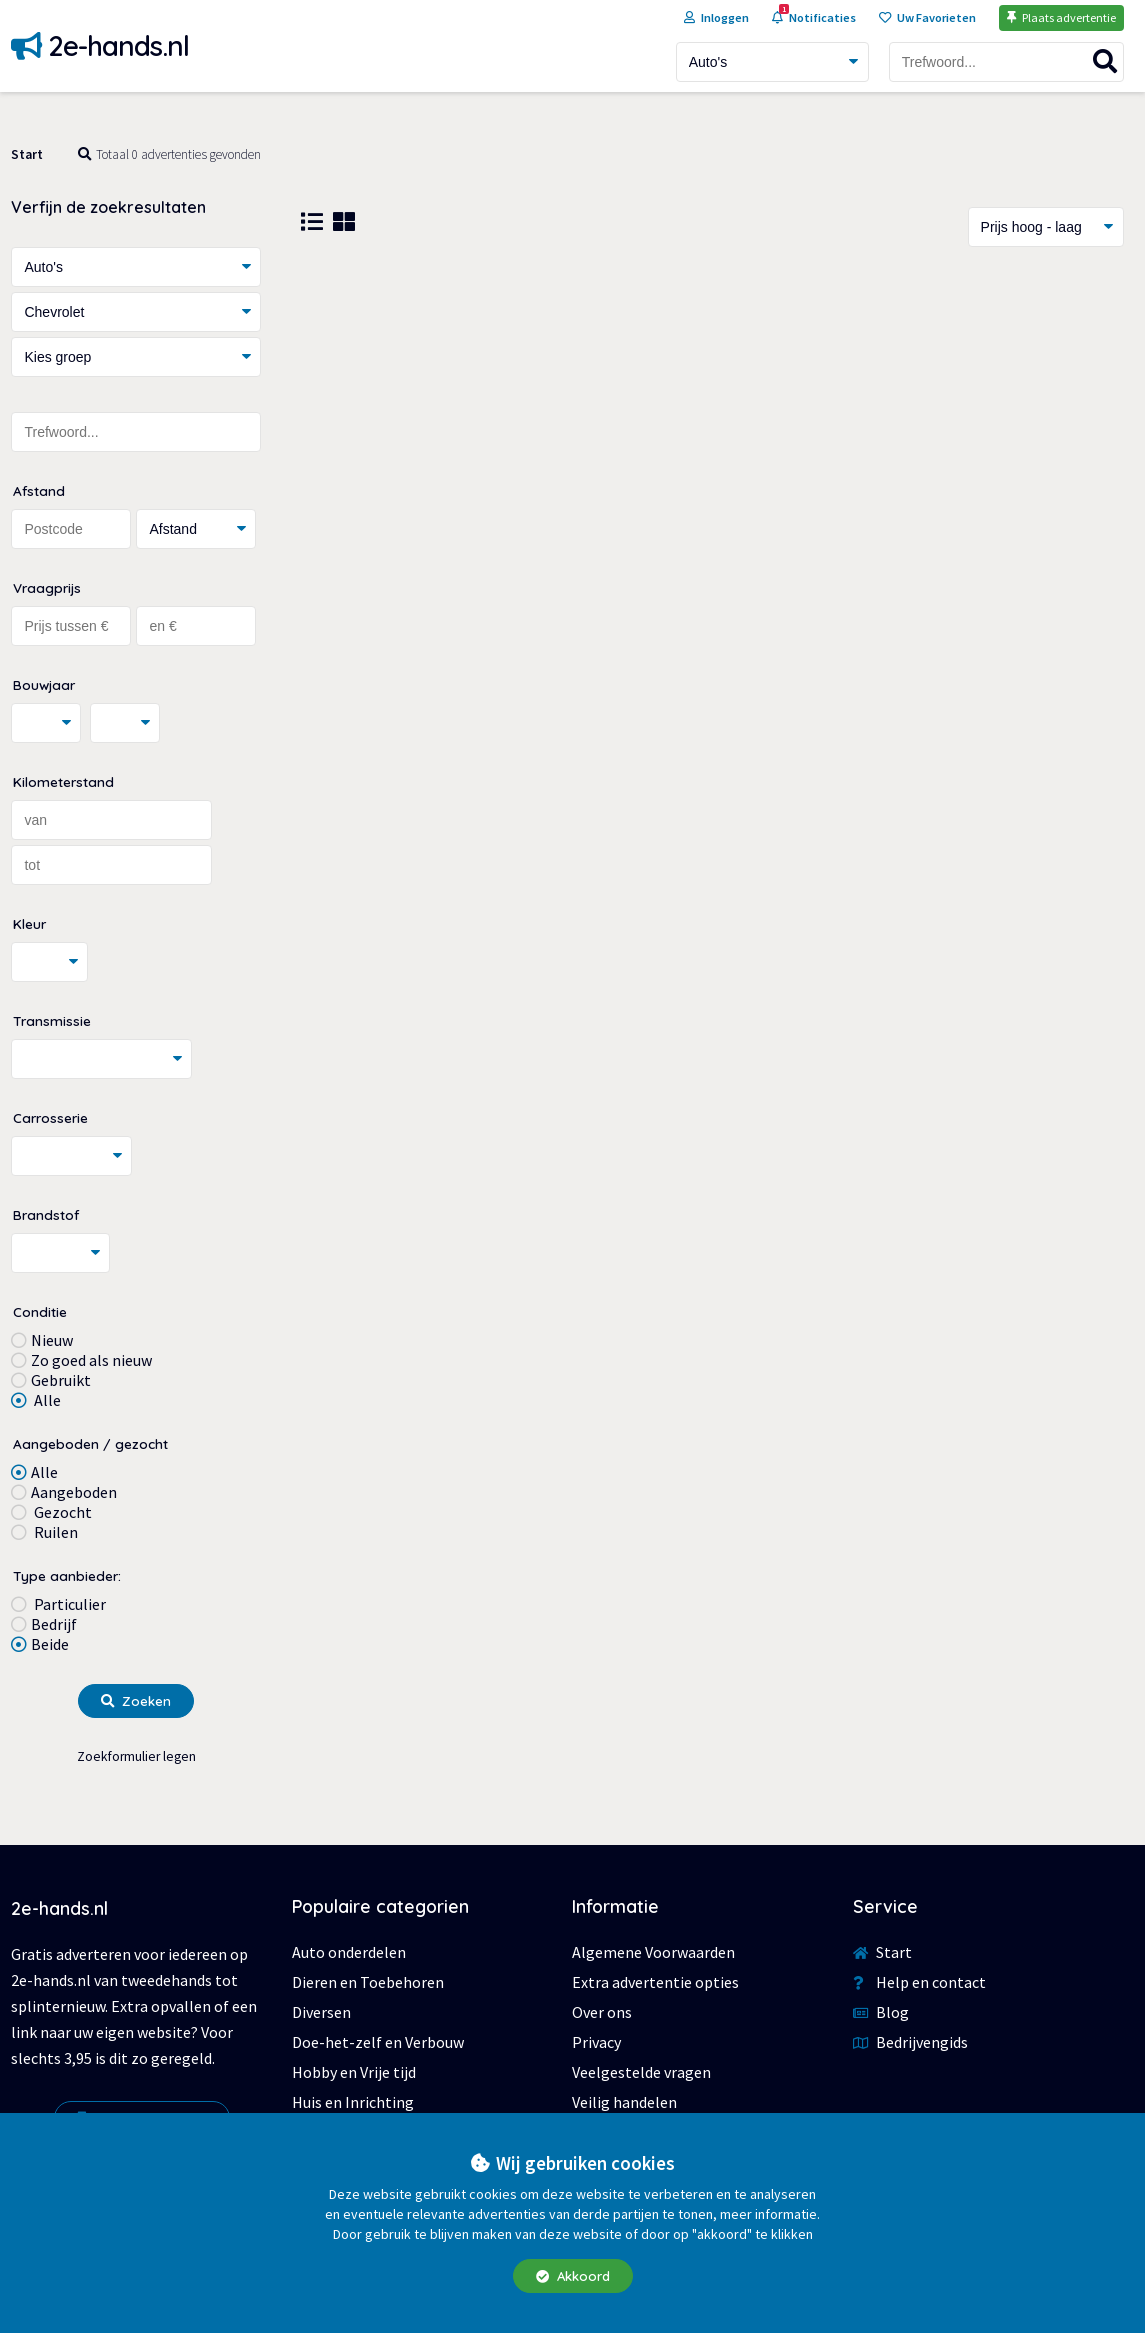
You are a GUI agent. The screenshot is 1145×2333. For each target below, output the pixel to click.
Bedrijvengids (910, 2042)
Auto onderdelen (349, 1952)
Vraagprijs (47, 587)
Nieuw (52, 1340)
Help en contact (919, 1982)
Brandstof (46, 1214)
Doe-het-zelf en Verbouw (378, 2042)
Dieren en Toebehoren (368, 1982)
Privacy (596, 2042)
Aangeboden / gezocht (90, 1443)
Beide (50, 1644)
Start (27, 154)
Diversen (321, 2012)
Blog (881, 2012)
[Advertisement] (713, 427)
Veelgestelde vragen (641, 2072)
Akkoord (573, 2276)
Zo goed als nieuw (91, 1360)
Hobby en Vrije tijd (354, 2072)
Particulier (68, 1604)
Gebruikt (61, 1380)
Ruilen (54, 1532)
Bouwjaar (44, 684)
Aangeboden (74, 1492)
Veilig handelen (624, 2102)
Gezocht (61, 1512)
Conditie (40, 1311)
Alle (46, 1400)
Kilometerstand (63, 781)
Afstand (39, 490)
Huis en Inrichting (353, 2102)
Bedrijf (54, 1624)
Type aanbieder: (67, 1575)
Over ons (602, 2012)
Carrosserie (50, 1117)
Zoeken (136, 1701)
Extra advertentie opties (655, 1982)
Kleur (29, 923)
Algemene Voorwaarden (653, 1952)
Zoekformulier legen (136, 1756)
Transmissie (52, 1020)
